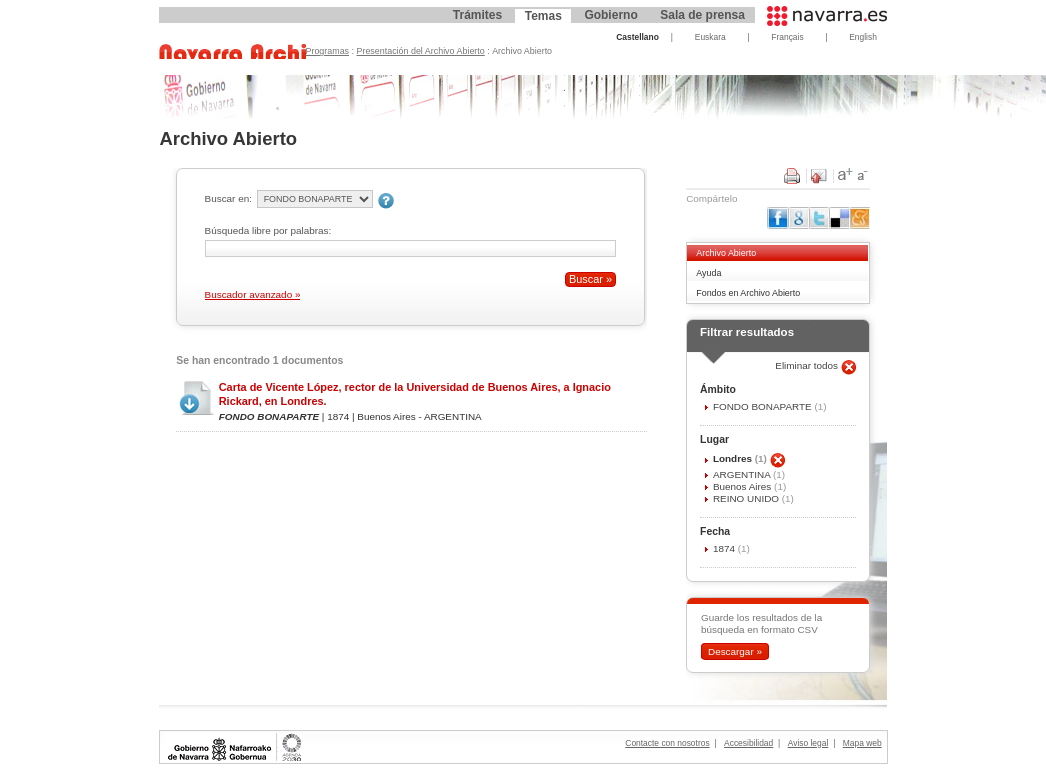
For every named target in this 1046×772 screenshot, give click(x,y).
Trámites (477, 15)
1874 (725, 548)
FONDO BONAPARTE (763, 406)
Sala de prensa (702, 15)
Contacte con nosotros (667, 743)
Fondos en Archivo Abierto (748, 293)
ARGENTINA (743, 474)
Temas (543, 16)
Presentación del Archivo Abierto (421, 51)
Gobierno (610, 15)
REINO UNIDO (747, 498)
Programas (328, 51)
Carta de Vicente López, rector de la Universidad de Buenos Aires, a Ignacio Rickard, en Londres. (415, 393)
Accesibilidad (748, 743)
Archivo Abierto (726, 253)
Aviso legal (808, 743)
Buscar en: (228, 198)
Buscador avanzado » (253, 294)
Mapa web (862, 743)
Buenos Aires (743, 486)
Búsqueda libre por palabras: (268, 230)
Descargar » (735, 651)
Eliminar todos (808, 365)
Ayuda (708, 273)
